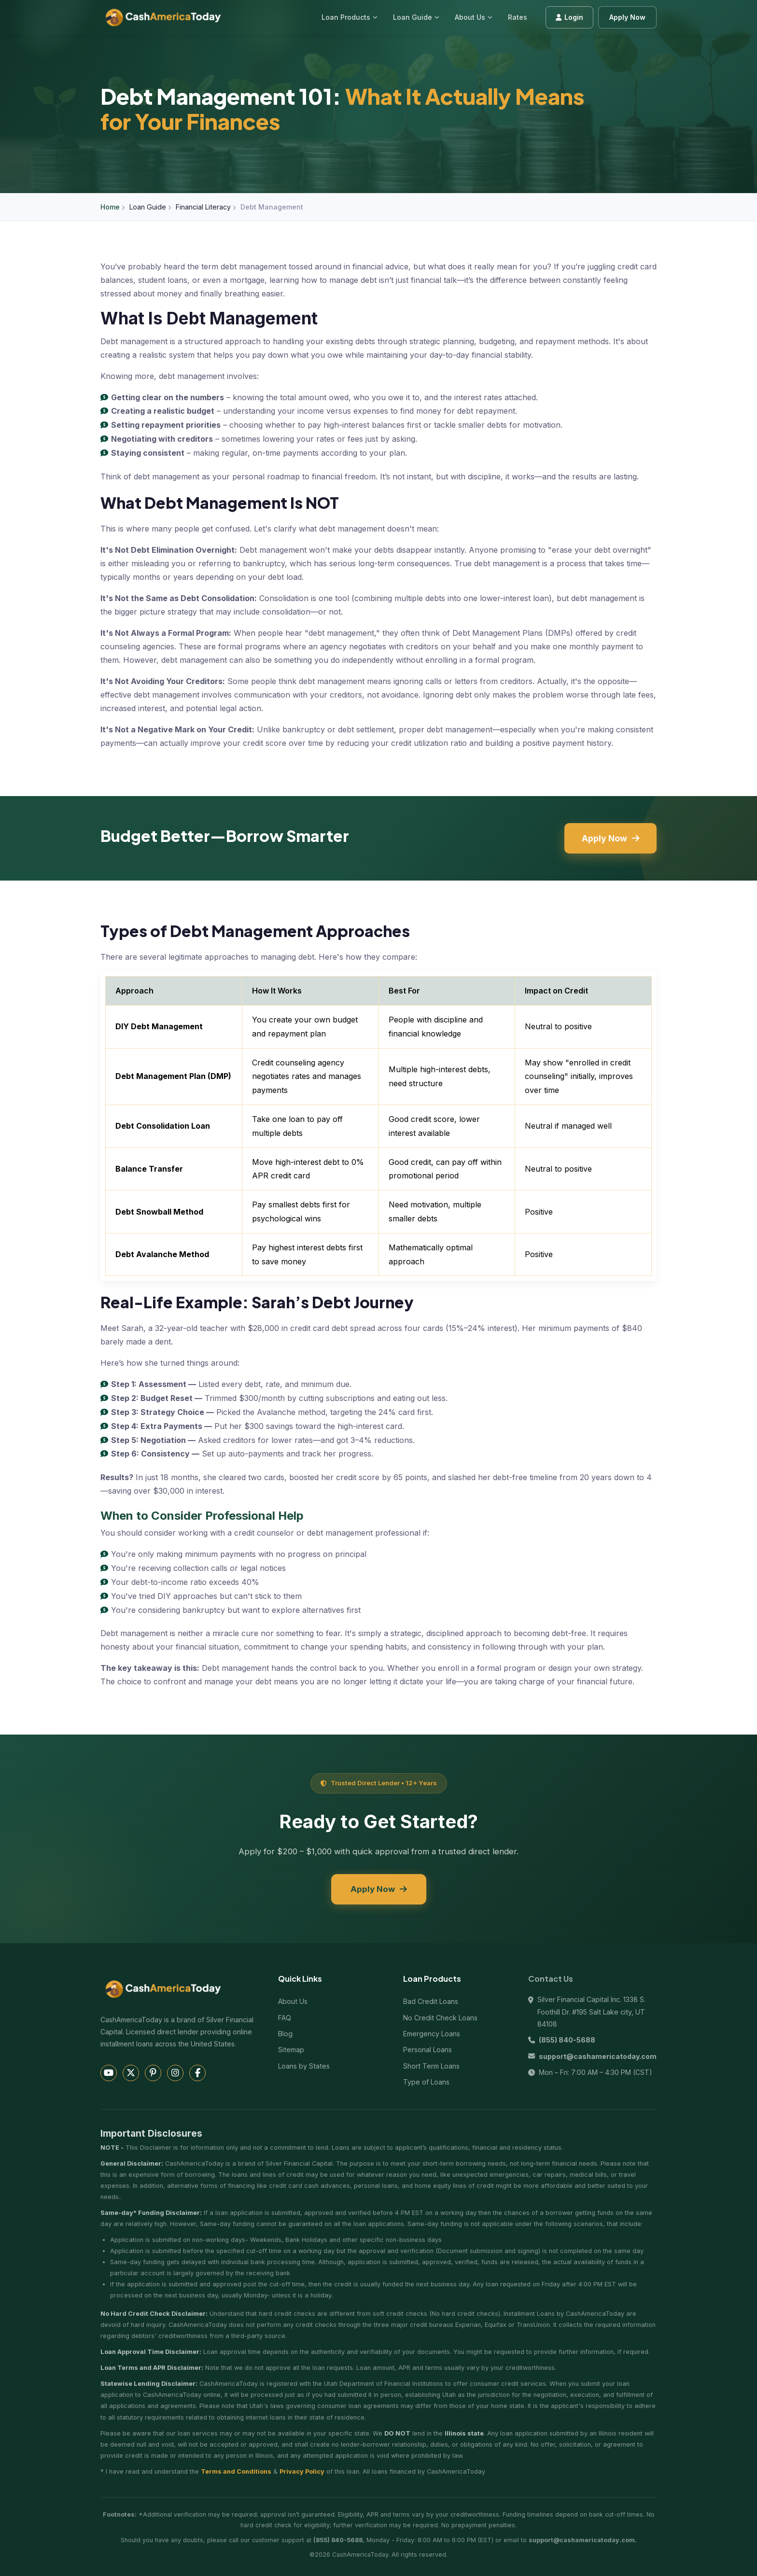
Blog (285, 2034)
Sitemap (291, 2049)
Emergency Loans (431, 2034)
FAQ (284, 2018)
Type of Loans (426, 2082)
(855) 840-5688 (567, 2040)
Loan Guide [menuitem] (416, 17)
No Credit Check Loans (440, 2018)
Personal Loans (427, 2049)
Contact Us (550, 1979)
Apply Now (627, 17)
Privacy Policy (302, 2471)
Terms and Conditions (236, 2471)
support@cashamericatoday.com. (583, 2540)
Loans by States (304, 2066)
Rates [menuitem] (517, 17)
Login (569, 17)
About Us (473, 17)
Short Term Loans (431, 2066)
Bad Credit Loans (430, 2001)
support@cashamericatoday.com (598, 2056)
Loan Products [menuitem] (350, 17)
